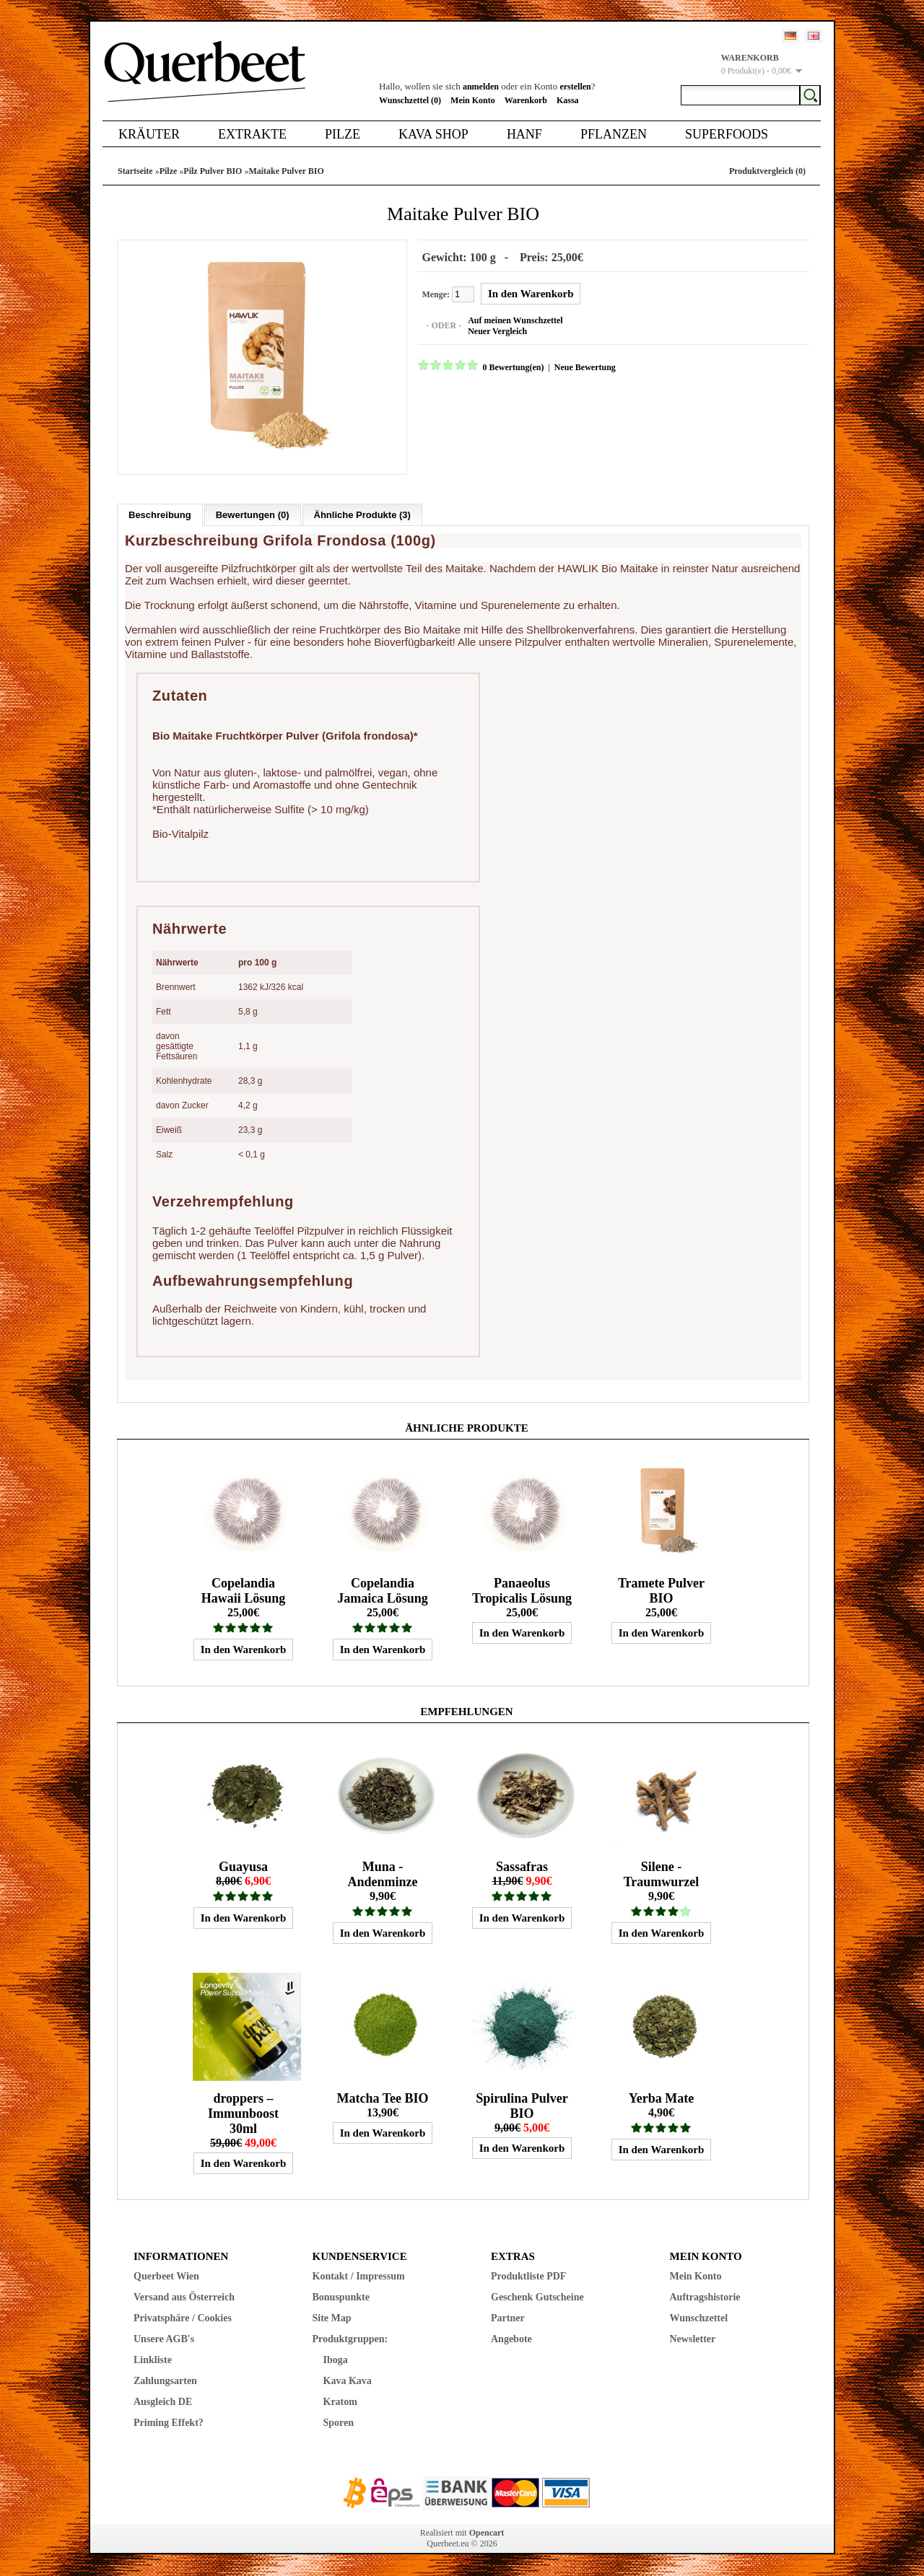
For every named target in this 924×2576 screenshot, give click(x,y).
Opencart (487, 2533)
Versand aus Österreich (184, 2297)
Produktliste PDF (528, 2276)
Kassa (568, 100)
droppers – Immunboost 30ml (243, 2113)
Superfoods (726, 134)
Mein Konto (472, 100)
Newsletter (693, 2339)
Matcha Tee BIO (382, 2098)
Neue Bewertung (584, 367)
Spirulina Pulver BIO (522, 2106)
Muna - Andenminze (382, 1874)
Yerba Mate (661, 2098)
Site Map (332, 2318)
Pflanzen (613, 134)
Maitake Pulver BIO (285, 171)
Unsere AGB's (164, 2339)
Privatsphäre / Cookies (183, 2318)
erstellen (574, 87)
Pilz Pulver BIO (212, 171)
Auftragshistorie (705, 2297)
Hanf (524, 134)
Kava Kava (347, 2380)
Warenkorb (526, 100)
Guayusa (243, 1866)
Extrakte (252, 134)
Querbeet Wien (166, 2276)
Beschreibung (159, 514)
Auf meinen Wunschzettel (515, 320)
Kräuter (149, 134)
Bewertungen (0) (252, 514)
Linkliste (153, 2359)
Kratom (340, 2401)
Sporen (338, 2422)
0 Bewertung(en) (513, 367)
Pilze (342, 134)
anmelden (481, 87)
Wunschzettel (699, 2318)
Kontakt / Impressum (359, 2276)
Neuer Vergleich (497, 331)
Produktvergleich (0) (767, 171)
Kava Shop (433, 134)
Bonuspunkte (341, 2297)
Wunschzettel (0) (410, 100)
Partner (508, 2318)
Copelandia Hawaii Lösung (243, 1590)
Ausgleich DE (163, 2401)
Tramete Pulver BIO (661, 1590)
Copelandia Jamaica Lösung (382, 1590)
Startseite (135, 171)
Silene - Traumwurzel (661, 1874)
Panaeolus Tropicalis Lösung (522, 1590)
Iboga (335, 2359)
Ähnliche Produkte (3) (362, 514)
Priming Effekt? (169, 2422)
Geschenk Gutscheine (537, 2297)
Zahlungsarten (165, 2380)
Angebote (511, 2339)
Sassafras (522, 1866)
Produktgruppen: (350, 2339)
